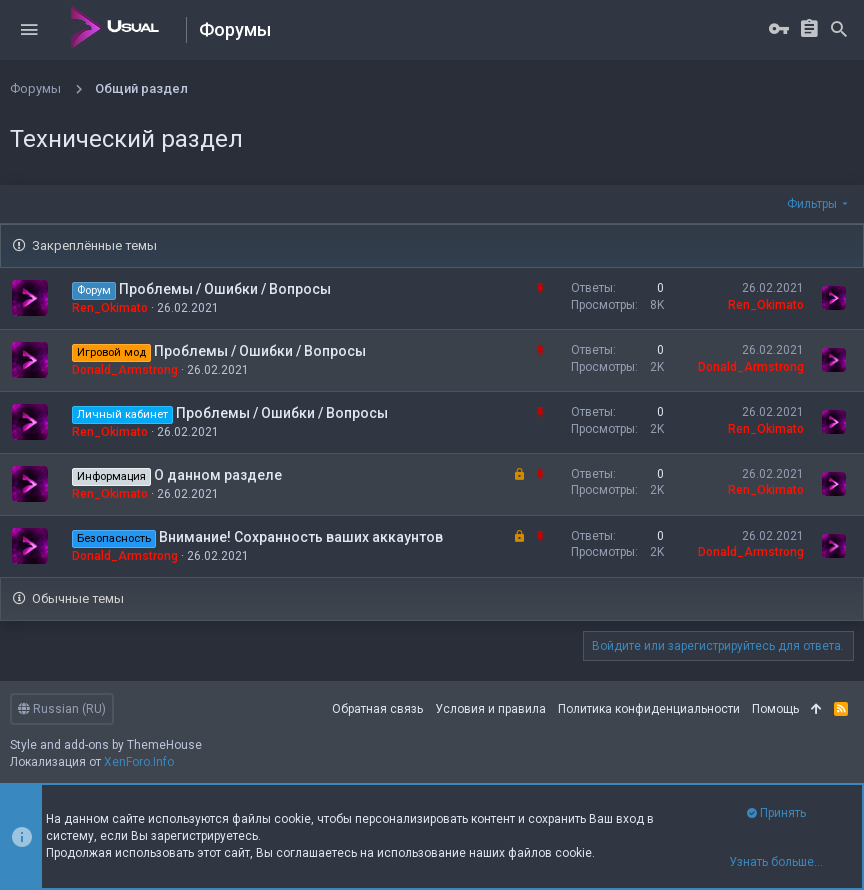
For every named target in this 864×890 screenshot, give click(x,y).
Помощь (775, 709)
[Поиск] (839, 30)
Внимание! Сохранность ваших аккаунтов (301, 537)
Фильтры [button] (812, 204)
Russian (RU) (62, 709)
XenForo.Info (139, 762)
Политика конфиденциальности (649, 709)
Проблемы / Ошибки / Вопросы (225, 289)
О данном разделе (218, 475)
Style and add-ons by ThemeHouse (106, 745)
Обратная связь (377, 709)
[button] (29, 30)
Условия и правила (490, 709)
